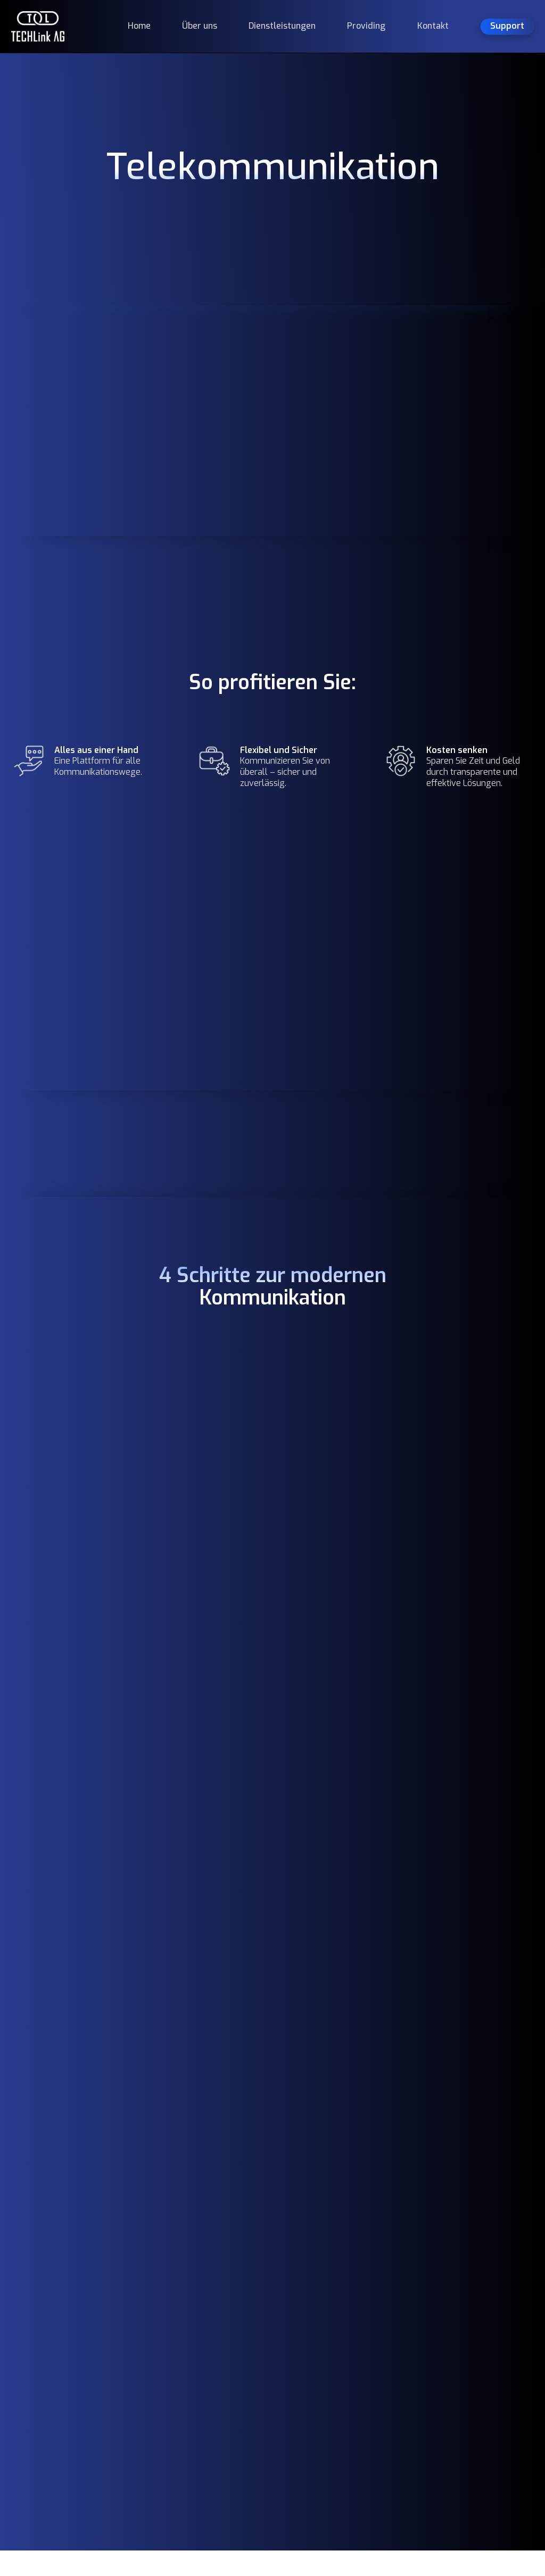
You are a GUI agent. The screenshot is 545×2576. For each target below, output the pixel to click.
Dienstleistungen (282, 26)
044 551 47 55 (272, 2346)
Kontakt (433, 26)
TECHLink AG (72, 2381)
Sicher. (42, 2327)
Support (361, 2418)
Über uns (199, 26)
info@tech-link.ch (278, 2367)
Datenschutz (471, 2335)
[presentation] (336, 1867)
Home (139, 26)
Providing (366, 26)
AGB (455, 2315)
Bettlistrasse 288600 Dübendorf (277, 2320)
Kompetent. (65, 2300)
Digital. (43, 2354)
